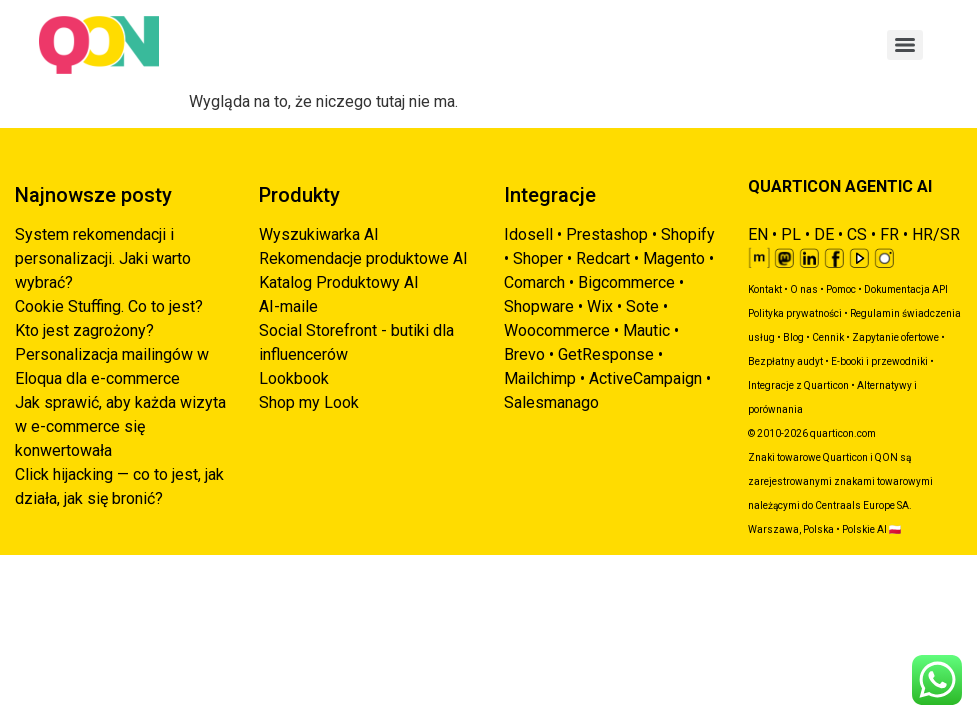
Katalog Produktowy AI (339, 282)
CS (857, 234)
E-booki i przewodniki (879, 361)
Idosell (528, 234)
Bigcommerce (626, 282)
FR (889, 234)
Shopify (688, 234)
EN (758, 234)
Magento (674, 258)
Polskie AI (864, 529)
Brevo (524, 354)
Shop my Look (309, 402)
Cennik (828, 337)
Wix (600, 306)
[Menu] (905, 45)
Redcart (603, 258)
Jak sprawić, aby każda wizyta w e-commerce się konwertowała (120, 426)
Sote (642, 306)
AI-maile (288, 306)
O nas (804, 289)
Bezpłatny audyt (785, 361)
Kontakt (765, 289)
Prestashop (607, 234)
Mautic (646, 330)
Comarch (534, 282)
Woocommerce (557, 330)
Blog (793, 337)
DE (824, 234)
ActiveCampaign (645, 378)
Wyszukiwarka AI (319, 234)
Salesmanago (551, 402)
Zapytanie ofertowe (895, 337)
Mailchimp (540, 378)
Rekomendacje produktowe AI (363, 258)
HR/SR (936, 234)
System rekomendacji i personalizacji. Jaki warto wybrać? (103, 258)
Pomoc (841, 289)
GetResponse (606, 354)
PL (791, 234)
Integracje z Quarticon (798, 385)
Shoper (538, 258)
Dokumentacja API (906, 289)
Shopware (539, 306)
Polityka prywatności (795, 313)
